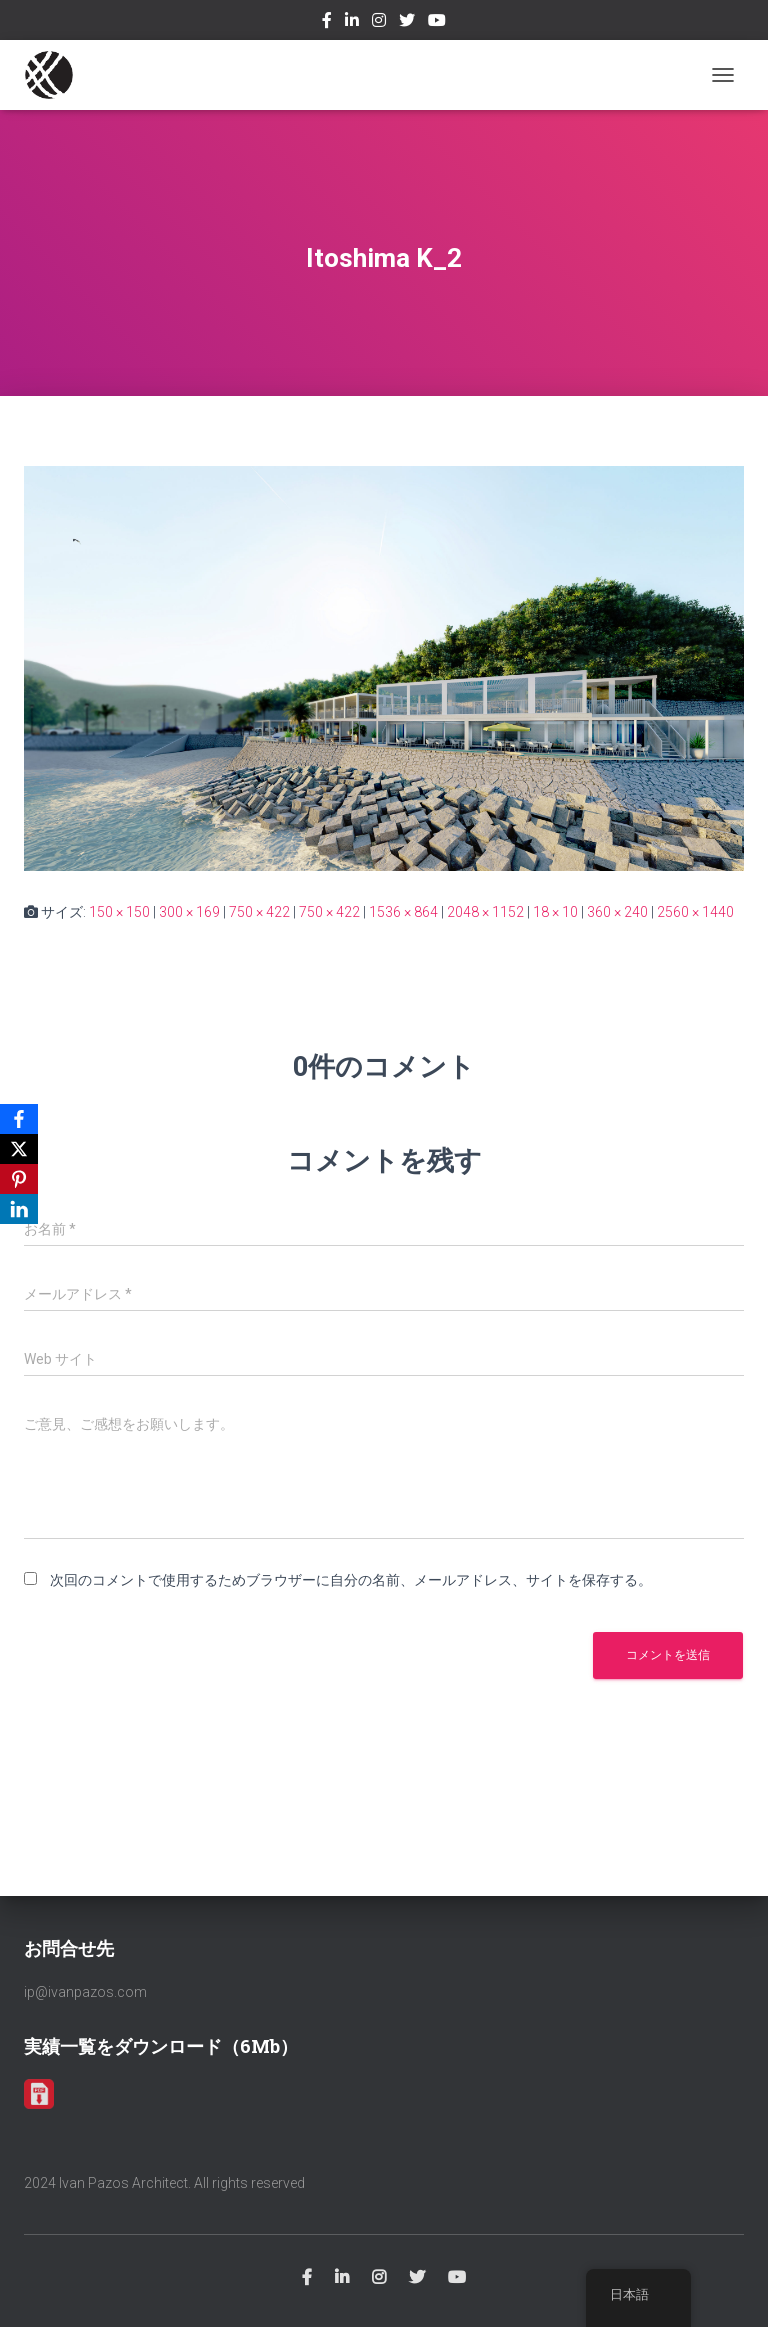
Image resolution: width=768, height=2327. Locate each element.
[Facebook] (19, 1119)
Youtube (437, 23)
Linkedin (352, 23)
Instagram (379, 23)
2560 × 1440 (695, 912)
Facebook (327, 23)
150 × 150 (119, 912)
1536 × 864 (403, 912)
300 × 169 (189, 912)
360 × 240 (617, 912)
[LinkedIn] (19, 1209)
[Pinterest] (19, 1179)
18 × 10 (555, 912)
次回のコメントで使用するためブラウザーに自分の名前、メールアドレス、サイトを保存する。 (351, 1580)
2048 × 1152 (485, 912)
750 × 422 (259, 912)
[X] (19, 1149)
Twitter (407, 23)
